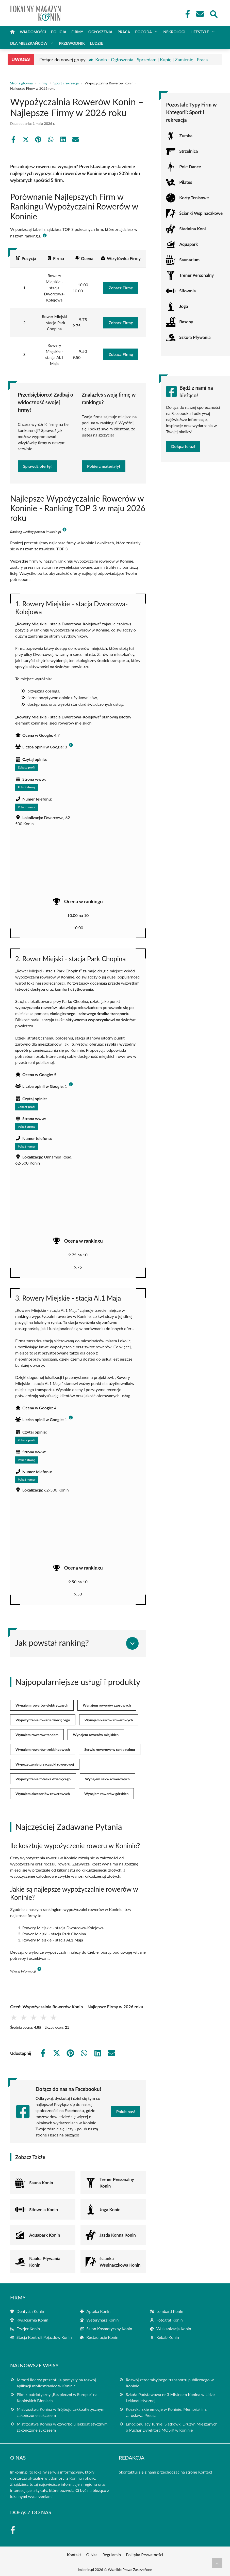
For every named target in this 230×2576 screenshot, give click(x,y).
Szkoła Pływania (194, 337)
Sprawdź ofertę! (37, 466)
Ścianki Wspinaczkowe (201, 213)
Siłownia (187, 290)
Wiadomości (33, 31)
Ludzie (96, 43)
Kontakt (205, 2471)
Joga (183, 306)
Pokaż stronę (26, 787)
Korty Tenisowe (194, 197)
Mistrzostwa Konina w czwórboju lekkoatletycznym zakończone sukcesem (62, 2426)
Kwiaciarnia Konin (32, 2319)
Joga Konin (110, 2209)
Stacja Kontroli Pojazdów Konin (44, 2337)
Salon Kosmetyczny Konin (109, 2328)
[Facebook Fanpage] (186, 14)
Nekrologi (174, 31)
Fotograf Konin (169, 2319)
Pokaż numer (26, 807)
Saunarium (189, 259)
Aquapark (188, 244)
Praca (124, 31)
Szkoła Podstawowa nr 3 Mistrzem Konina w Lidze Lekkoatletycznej (170, 2397)
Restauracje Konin (102, 2337)
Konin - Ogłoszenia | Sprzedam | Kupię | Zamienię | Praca (151, 59)
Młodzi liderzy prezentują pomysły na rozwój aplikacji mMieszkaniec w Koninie (56, 2382)
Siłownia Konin (43, 2209)
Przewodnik (72, 43)
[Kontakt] (199, 14)
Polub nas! (125, 2111)
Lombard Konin (169, 2311)
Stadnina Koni (192, 228)
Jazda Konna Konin (118, 2235)
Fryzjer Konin (28, 2328)
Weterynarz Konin (102, 2319)
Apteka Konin (98, 2311)
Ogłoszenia (100, 31)
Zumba (185, 135)
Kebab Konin (167, 2337)
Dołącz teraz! (183, 446)
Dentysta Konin (30, 2311)
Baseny (186, 321)
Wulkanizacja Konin (173, 2328)
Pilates (185, 182)
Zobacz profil (26, 767)
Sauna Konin (41, 2182)
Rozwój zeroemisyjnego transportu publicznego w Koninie (170, 2382)
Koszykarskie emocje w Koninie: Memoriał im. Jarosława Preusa (166, 2412)
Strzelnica (188, 151)
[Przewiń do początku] (217, 2563)
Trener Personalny (196, 275)
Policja (58, 31)
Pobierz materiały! (103, 466)
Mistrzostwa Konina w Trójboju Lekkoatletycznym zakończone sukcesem (60, 2412)
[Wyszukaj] (213, 13)
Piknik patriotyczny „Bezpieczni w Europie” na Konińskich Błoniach (57, 2397)
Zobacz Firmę (121, 287)
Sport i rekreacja (66, 83)
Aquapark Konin (44, 2235)
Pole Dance (190, 166)
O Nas (91, 2554)
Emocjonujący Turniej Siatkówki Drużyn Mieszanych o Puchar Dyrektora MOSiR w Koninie (172, 2426)
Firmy (77, 31)
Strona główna (21, 83)
